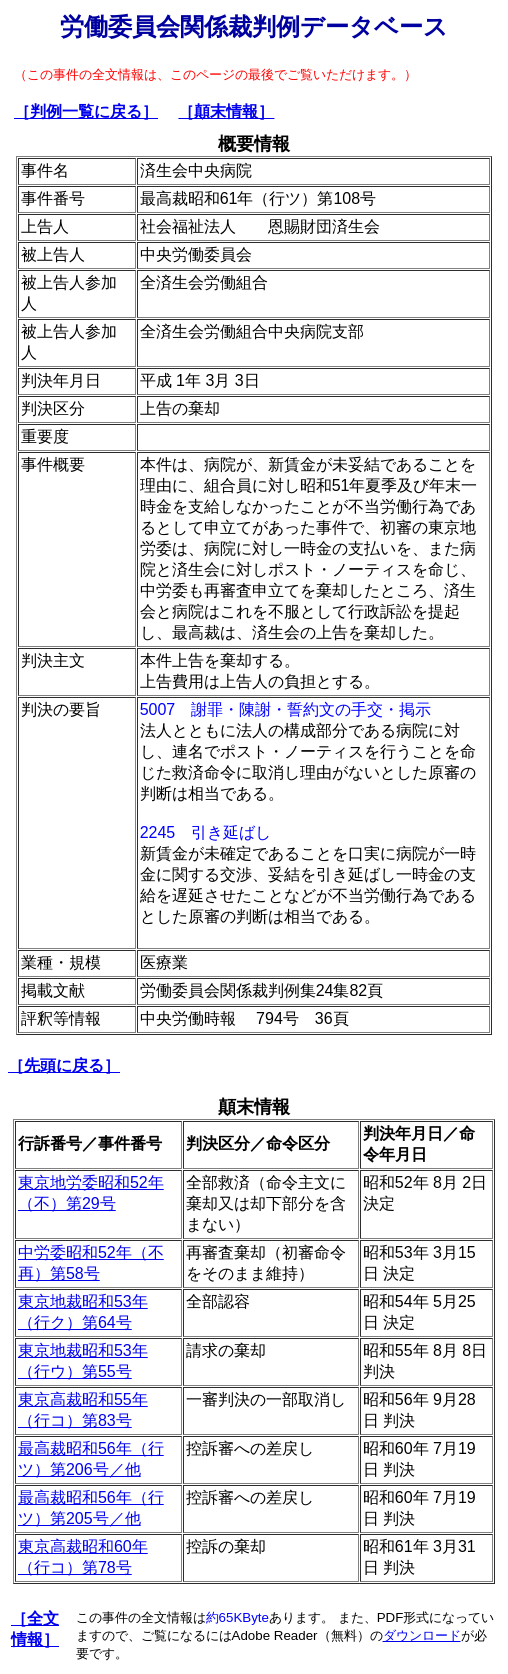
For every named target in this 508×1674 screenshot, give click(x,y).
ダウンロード (422, 1635)
